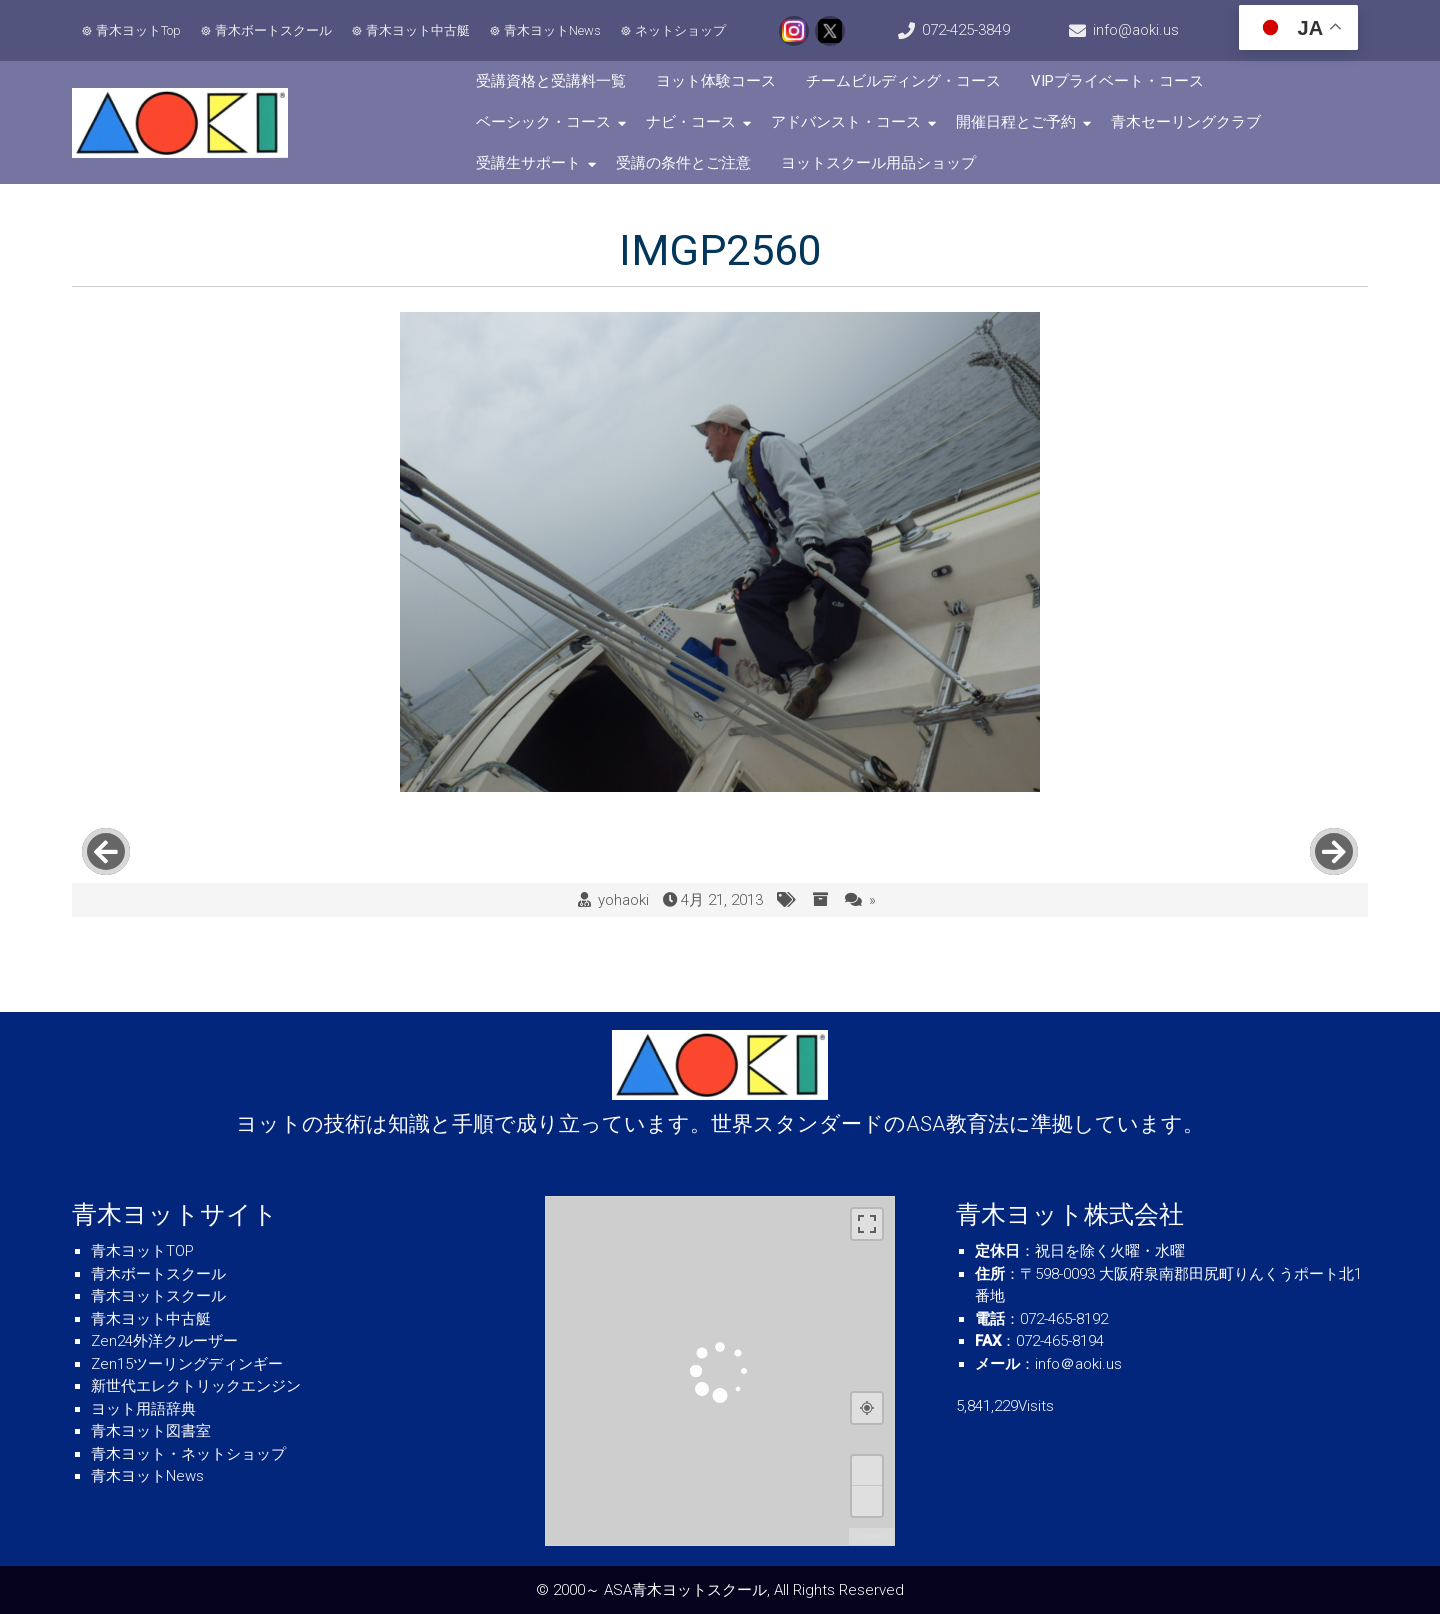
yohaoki (623, 900)
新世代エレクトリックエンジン (196, 1386)
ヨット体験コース (716, 81)
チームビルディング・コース (903, 81)
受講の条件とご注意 (683, 163)
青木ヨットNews (552, 30)
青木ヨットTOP (142, 1251)
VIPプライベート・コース (1117, 81)
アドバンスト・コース (846, 122)
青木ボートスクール (273, 30)
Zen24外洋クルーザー (164, 1341)
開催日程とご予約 (1016, 122)
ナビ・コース (691, 122)
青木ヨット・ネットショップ (188, 1454)
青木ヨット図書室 (151, 1431)
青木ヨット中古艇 (418, 30)
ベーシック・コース (543, 122)
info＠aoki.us (1078, 1364)
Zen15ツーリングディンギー (187, 1364)
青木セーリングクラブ (1186, 122)
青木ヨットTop (138, 30)
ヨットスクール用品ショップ (878, 163)
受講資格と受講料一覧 (551, 81)
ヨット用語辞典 (143, 1409)
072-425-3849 (966, 30)
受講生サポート (528, 163)
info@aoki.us (1136, 30)
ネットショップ (680, 30)
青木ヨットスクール (158, 1296)
